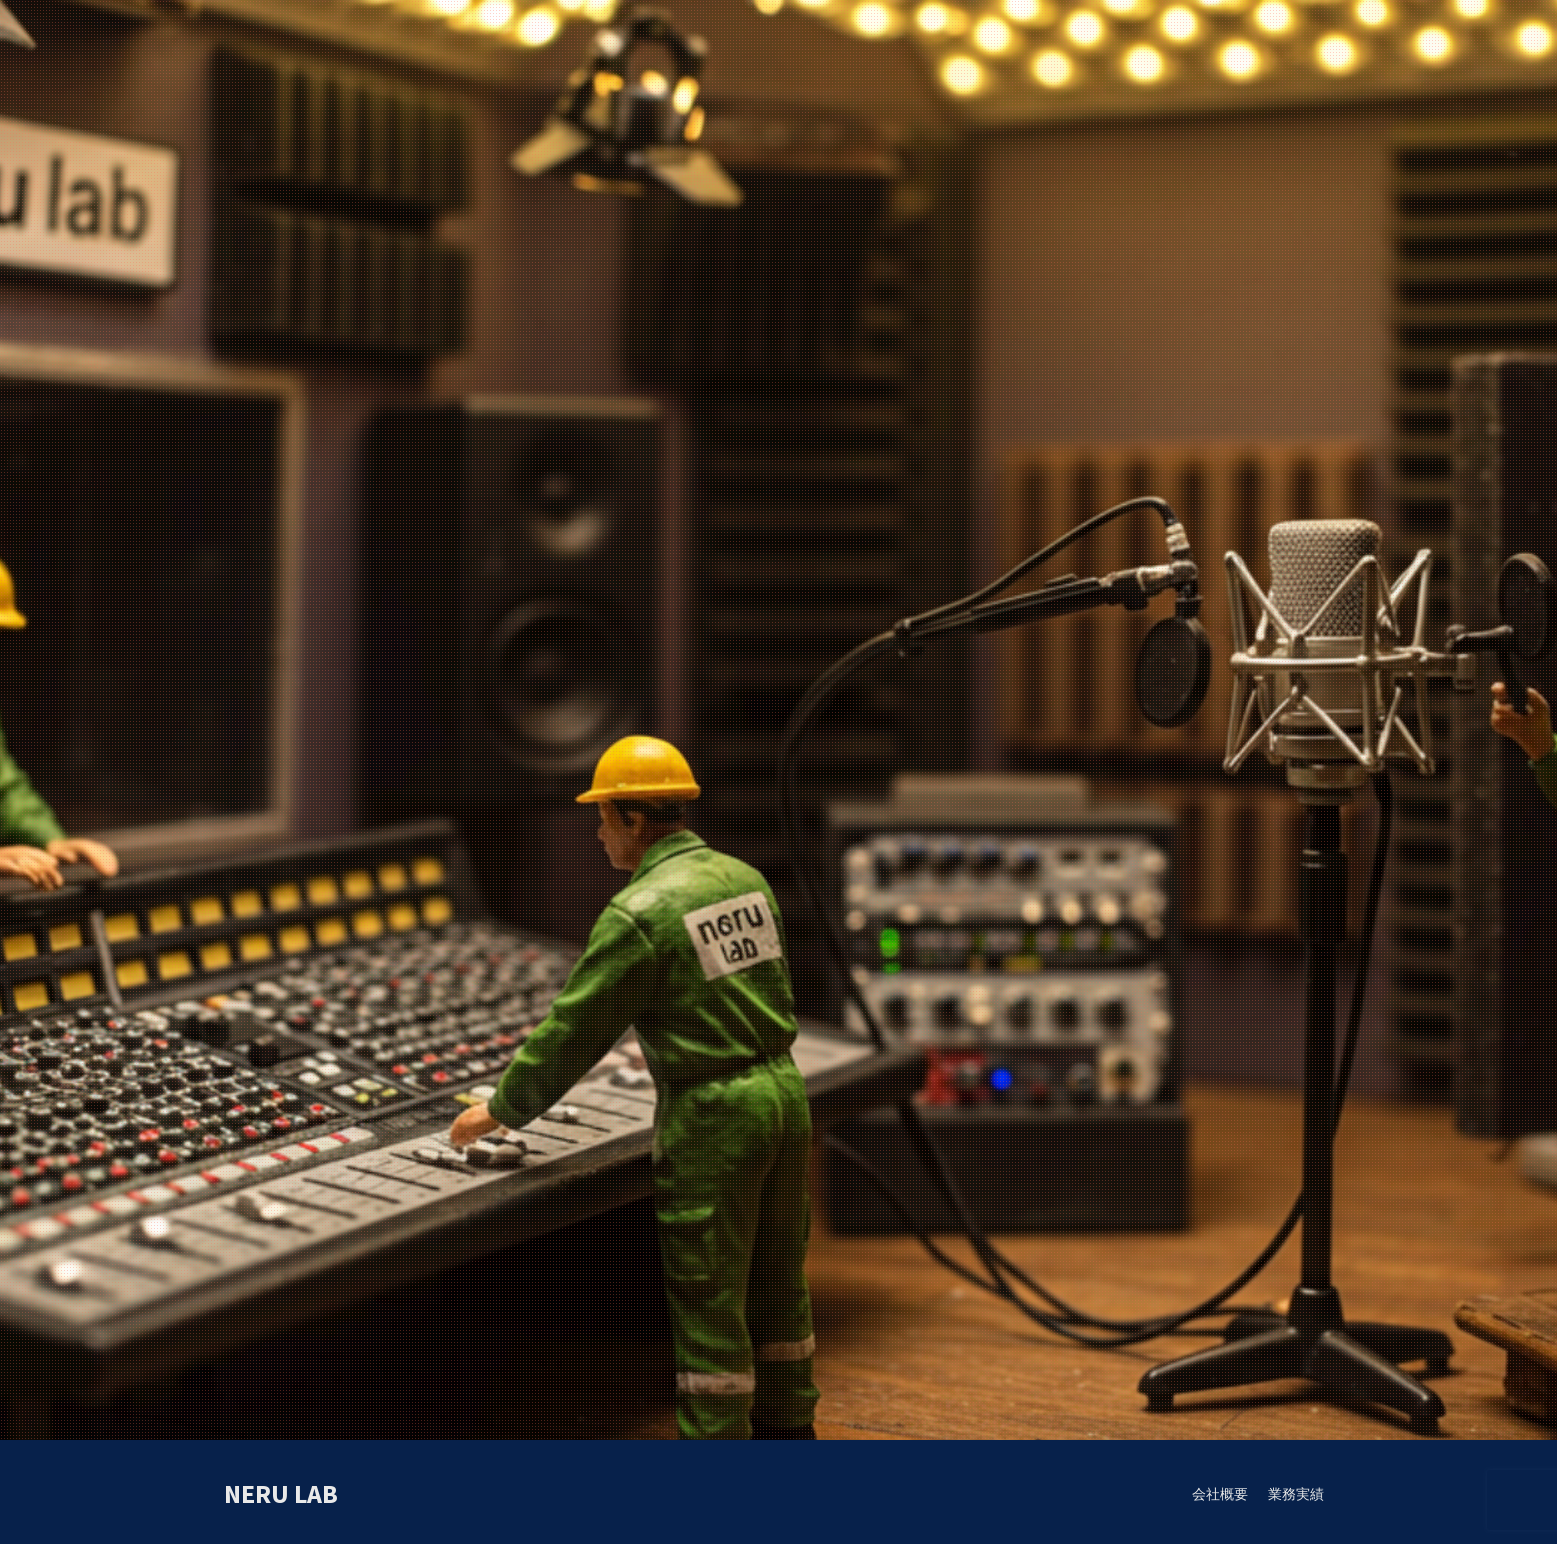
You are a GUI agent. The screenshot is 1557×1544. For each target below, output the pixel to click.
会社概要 (1220, 1494)
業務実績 (1296, 1494)
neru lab (281, 1493)
